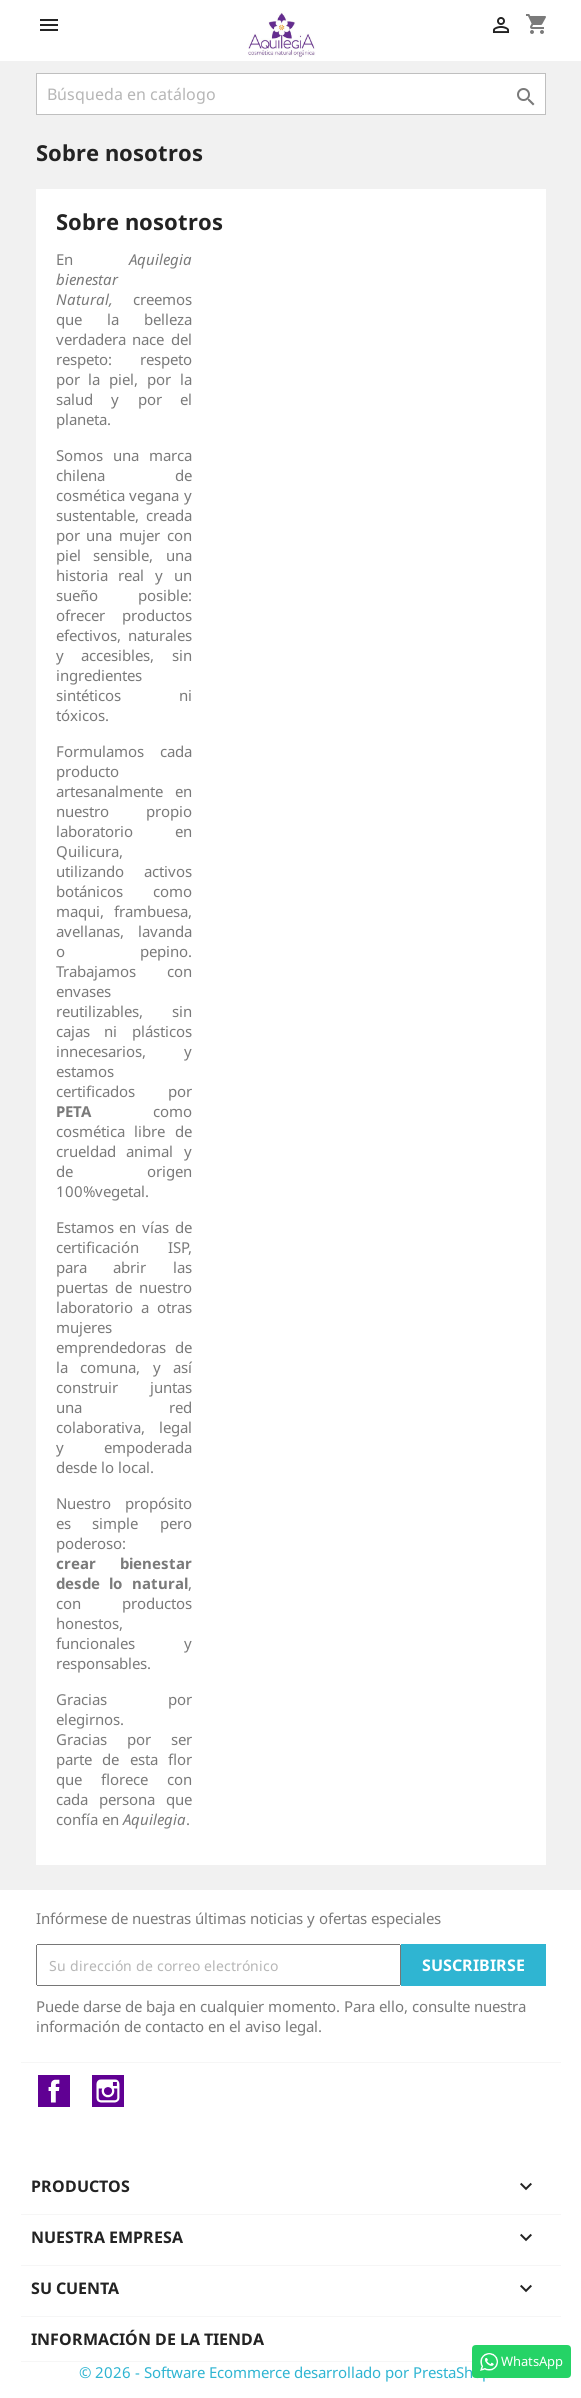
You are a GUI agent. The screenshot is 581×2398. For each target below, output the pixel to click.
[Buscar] (291, 94)
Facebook (54, 2091)
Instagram (108, 2091)
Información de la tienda (147, 2339)
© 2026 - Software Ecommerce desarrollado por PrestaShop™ (291, 2372)
